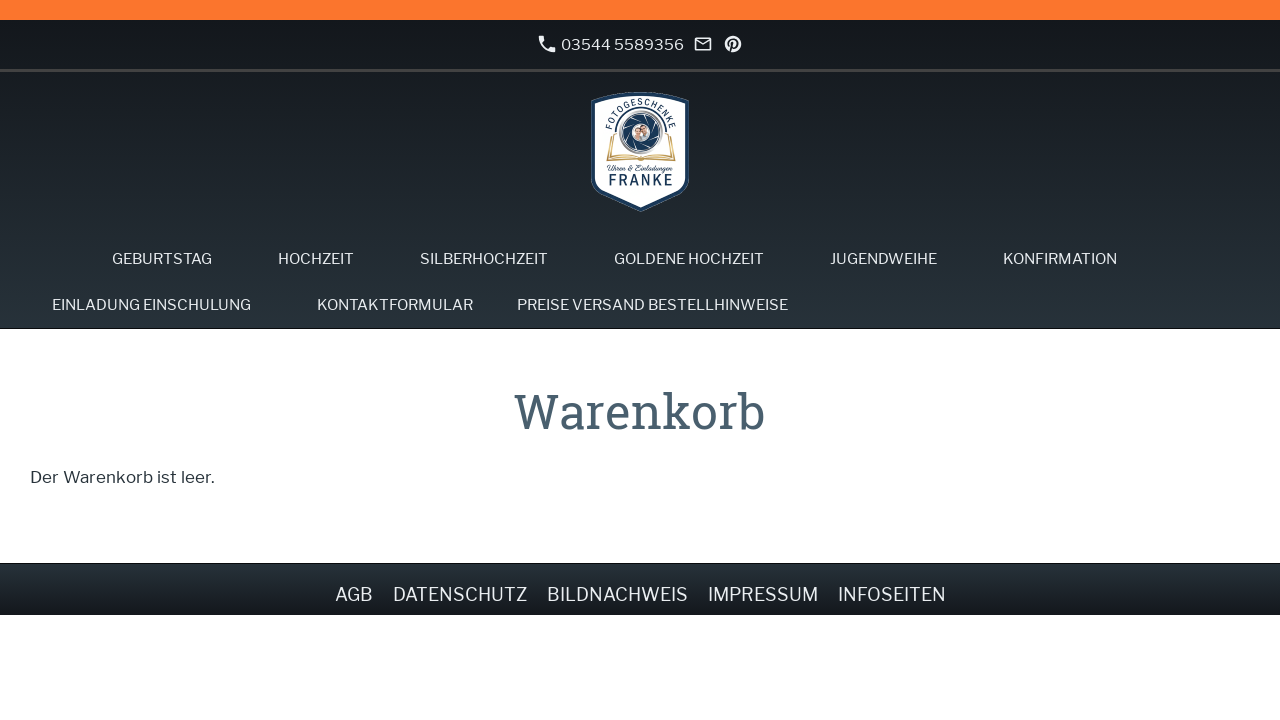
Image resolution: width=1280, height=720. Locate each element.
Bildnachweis (617, 594)
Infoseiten (892, 594)
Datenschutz (460, 594)
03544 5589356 (611, 44)
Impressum (763, 594)
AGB (354, 594)
